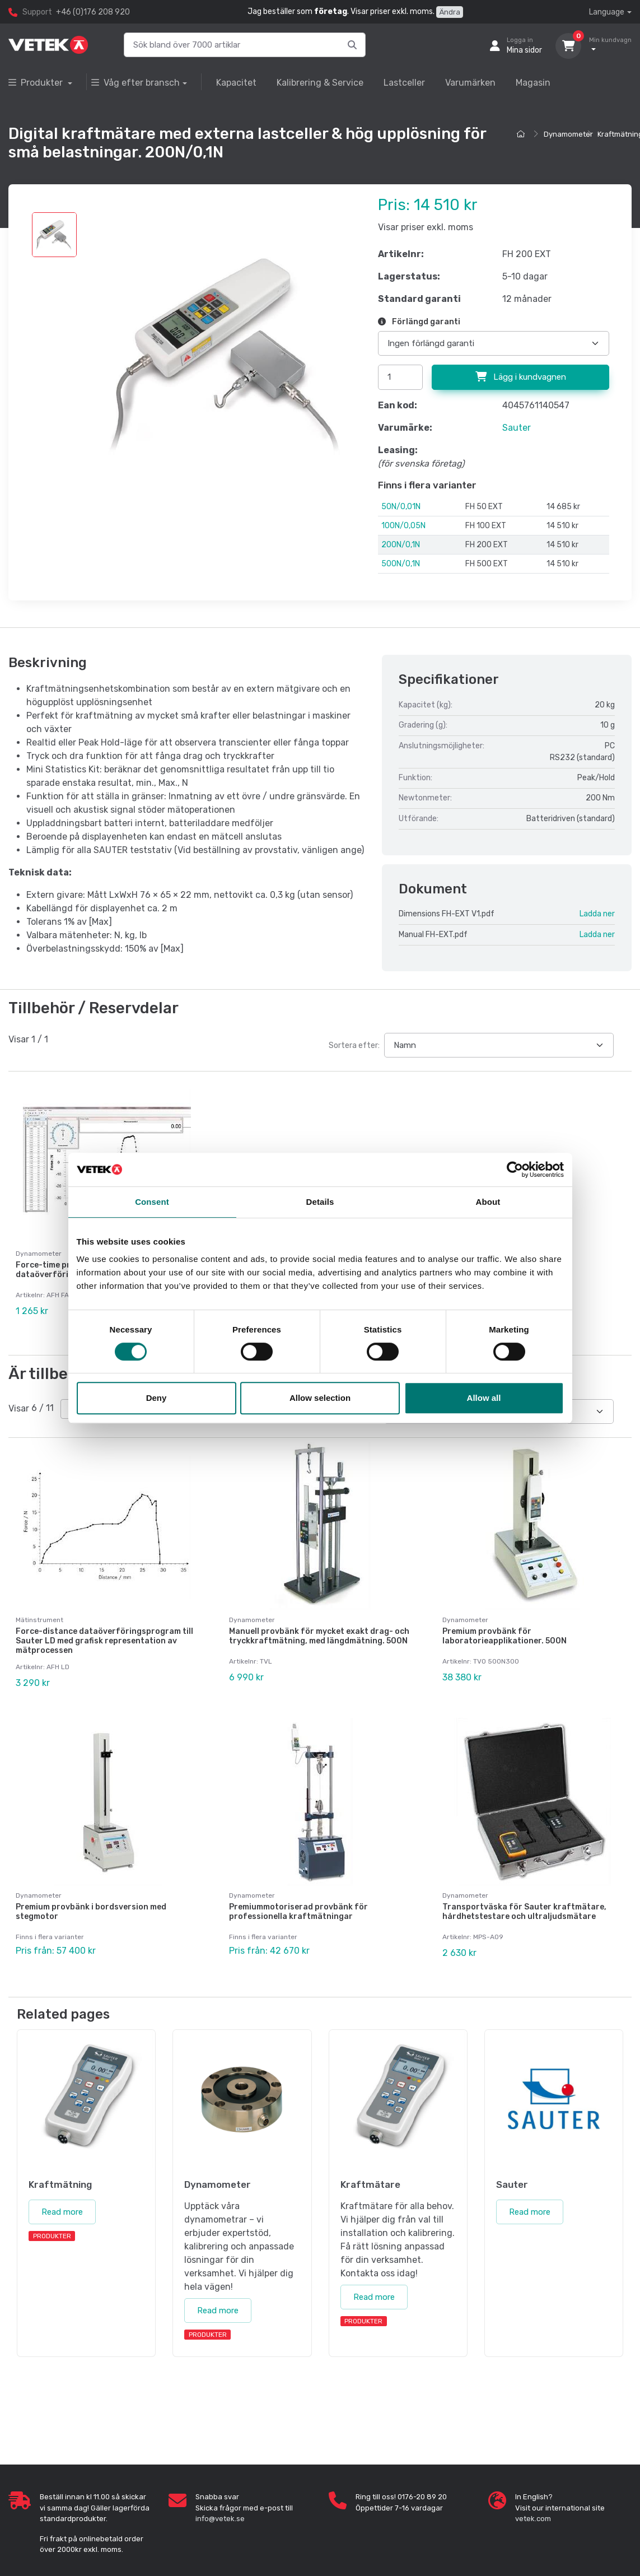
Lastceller (404, 82)
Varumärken (470, 82)
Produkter (36, 82)
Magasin (533, 82)
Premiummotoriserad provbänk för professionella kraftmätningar (298, 1892)
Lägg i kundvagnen (520, 377)
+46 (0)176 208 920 (93, 12)
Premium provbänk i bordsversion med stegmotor (91, 1892)
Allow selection (320, 1398)
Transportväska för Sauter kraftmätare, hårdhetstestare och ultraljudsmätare (524, 1892)
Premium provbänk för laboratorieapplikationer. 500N (504, 1626)
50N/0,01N (401, 506)
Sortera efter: (354, 1045)
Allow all (484, 1398)
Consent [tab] (152, 1202)
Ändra (449, 12)
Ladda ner (597, 914)
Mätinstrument (39, 1610)
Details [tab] (320, 1202)
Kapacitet (236, 82)
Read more (62, 2182)
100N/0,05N (403, 525)
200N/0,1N (400, 544)
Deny (156, 1398)
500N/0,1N (400, 564)
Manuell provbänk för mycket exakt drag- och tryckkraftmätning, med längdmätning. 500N (319, 1626)
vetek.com (533, 2488)
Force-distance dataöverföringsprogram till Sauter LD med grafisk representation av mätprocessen (104, 1631)
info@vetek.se (220, 2488)
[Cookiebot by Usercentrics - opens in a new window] (515, 1169)
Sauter (516, 427)
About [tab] (488, 1202)
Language (606, 12)
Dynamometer (568, 134)
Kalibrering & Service (320, 82)
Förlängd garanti (419, 322)
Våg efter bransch (135, 82)
